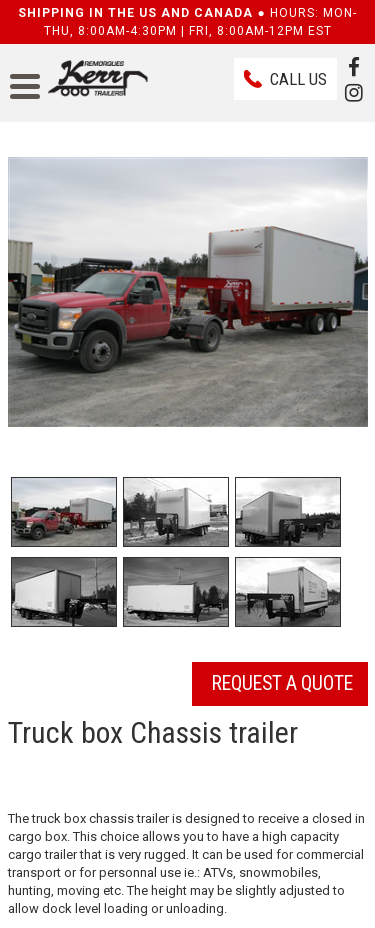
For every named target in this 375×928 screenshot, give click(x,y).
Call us (298, 79)
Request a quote (282, 683)
